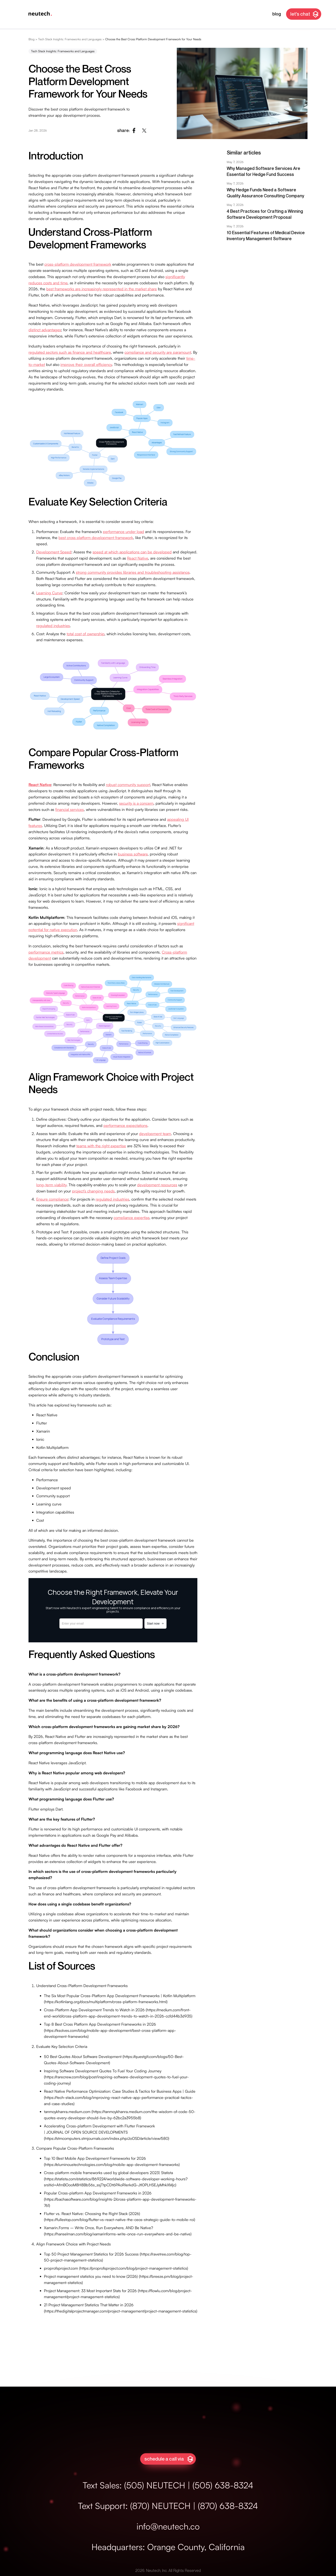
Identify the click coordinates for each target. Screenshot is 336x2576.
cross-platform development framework (77, 266)
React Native (137, 559)
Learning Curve (49, 594)
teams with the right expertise (101, 1147)
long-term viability (51, 1186)
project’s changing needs (93, 1192)
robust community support (128, 786)
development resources (157, 1186)
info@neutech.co (168, 2526)
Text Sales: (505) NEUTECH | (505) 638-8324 (168, 2485)
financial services (69, 811)
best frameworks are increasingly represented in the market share (101, 290)
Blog (276, 13)
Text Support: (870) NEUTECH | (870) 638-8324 (168, 2505)
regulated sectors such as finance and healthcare (69, 353)
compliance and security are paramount (157, 353)
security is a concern (136, 804)
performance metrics (45, 953)
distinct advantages (44, 331)
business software (133, 855)
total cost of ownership (85, 635)
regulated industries (53, 627)
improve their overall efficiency (86, 366)
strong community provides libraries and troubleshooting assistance (132, 574)
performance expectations (125, 1127)
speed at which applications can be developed (132, 553)
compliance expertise (131, 1219)
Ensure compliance (52, 1200)
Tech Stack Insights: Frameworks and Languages (70, 39)
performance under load (123, 533)
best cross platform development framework (95, 539)
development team (155, 1135)
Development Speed (53, 553)
